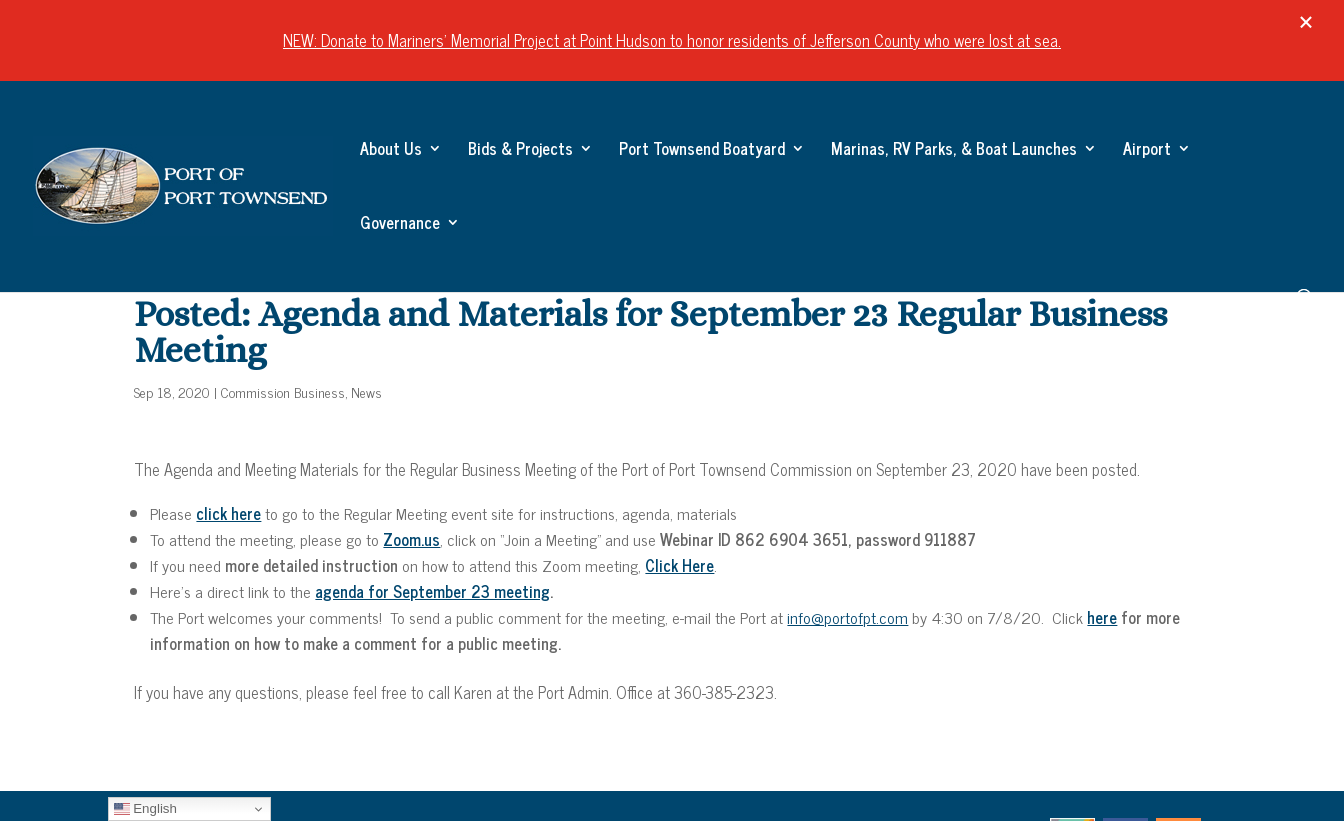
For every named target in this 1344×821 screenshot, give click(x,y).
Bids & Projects (520, 151)
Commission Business (283, 391)
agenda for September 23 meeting (432, 591)
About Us (391, 151)
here (1102, 617)
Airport (1147, 151)
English (145, 809)
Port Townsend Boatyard (702, 151)
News (366, 391)
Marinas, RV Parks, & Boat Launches (954, 151)
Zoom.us (411, 539)
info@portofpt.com (847, 617)
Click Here (679, 565)
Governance (400, 225)
